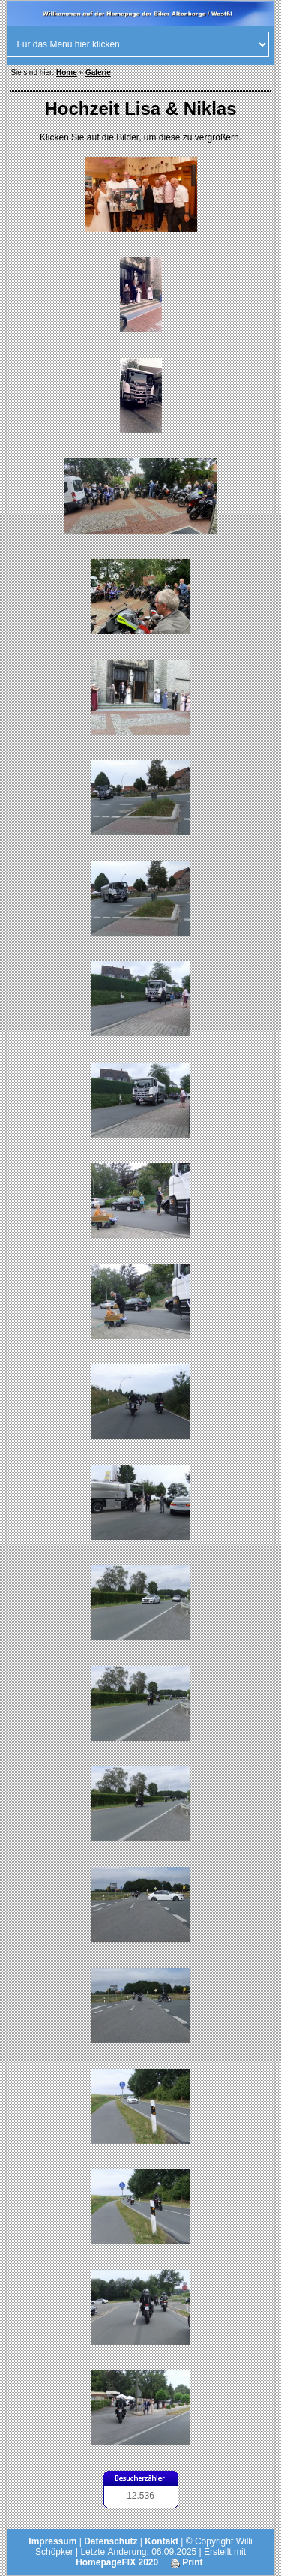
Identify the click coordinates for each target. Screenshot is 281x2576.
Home (66, 72)
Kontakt (161, 2541)
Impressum (52, 2541)
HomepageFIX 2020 (117, 2562)
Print (187, 2562)
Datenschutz (110, 2541)
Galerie (98, 72)
